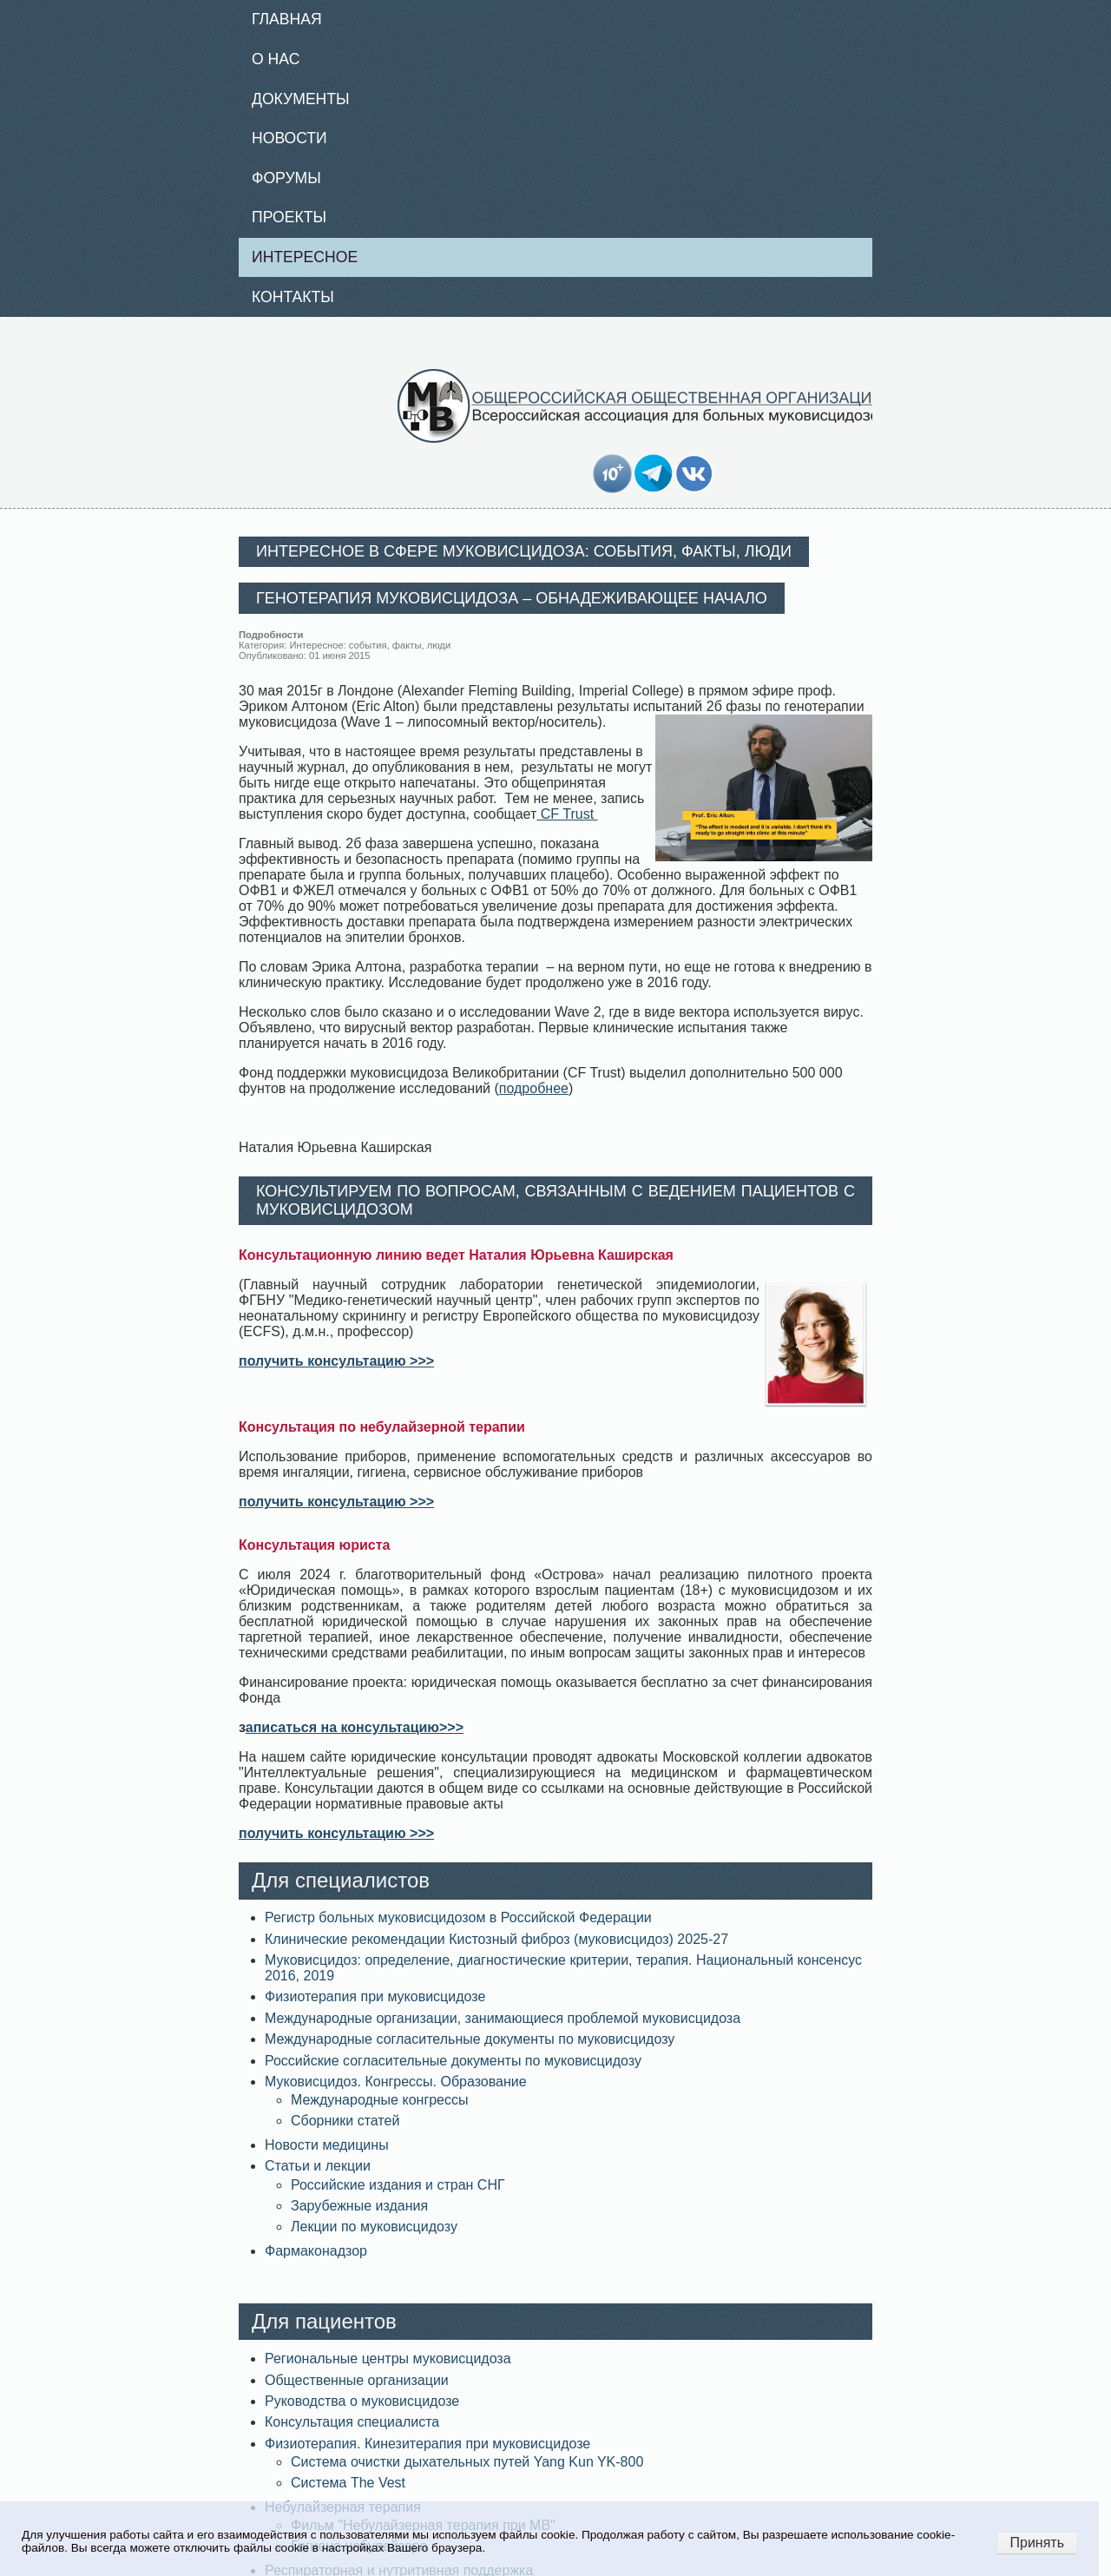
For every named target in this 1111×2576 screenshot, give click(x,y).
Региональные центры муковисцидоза (388, 2358)
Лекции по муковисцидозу (374, 2226)
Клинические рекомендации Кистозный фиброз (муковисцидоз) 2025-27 (496, 1939)
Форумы (286, 178)
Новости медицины (327, 2145)
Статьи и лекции (318, 2165)
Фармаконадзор (316, 2250)
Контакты (293, 297)
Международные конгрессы (380, 2099)
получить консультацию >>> (336, 1361)
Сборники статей (345, 2120)
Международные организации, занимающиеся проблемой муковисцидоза (502, 2018)
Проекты (289, 217)
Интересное (305, 257)
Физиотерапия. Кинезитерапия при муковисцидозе (427, 2443)
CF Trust (566, 814)
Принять (1037, 2542)
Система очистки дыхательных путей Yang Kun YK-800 (467, 2461)
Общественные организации (357, 2380)
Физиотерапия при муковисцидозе (375, 1996)
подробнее (534, 1088)
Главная (287, 19)
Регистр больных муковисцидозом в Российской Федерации (458, 1917)
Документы (301, 99)
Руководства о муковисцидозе (362, 2401)
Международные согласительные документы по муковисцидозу (469, 2039)
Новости (289, 138)
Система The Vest (348, 2482)
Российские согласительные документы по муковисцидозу (453, 2060)
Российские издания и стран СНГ (398, 2184)
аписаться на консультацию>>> (354, 1727)
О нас (275, 59)
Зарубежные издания (359, 2205)
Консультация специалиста (352, 2422)
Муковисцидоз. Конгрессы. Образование (396, 2081)
